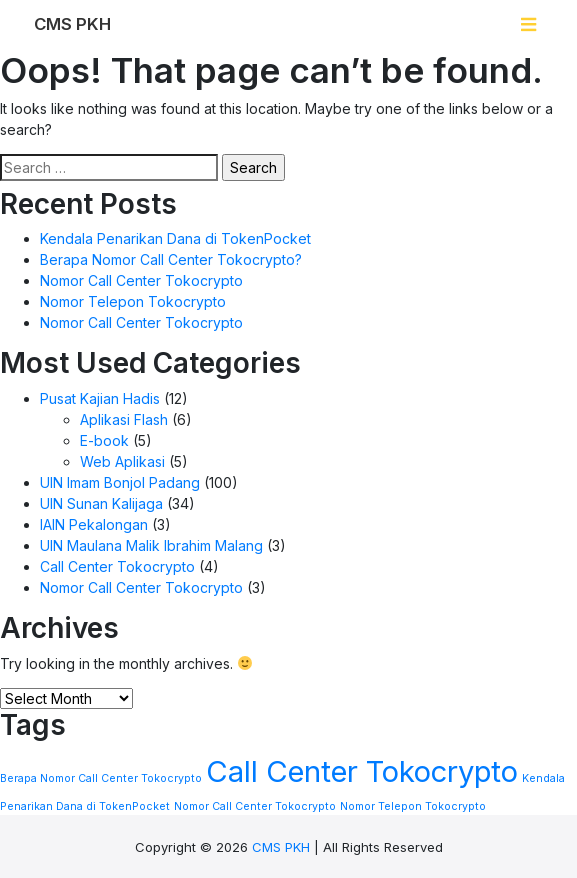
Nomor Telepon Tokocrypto (133, 301)
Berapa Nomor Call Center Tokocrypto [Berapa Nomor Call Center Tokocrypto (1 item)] (101, 778)
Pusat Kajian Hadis (100, 398)
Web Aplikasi (122, 461)
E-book (104, 440)
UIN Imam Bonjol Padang (120, 482)
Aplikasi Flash (124, 419)
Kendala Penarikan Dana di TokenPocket (175, 238)
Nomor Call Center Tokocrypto (141, 280)
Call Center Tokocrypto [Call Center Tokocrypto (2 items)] (362, 771)
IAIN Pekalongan (94, 524)
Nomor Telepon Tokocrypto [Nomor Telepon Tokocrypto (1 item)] (413, 806)
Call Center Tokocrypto (117, 566)
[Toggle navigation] (528, 24)
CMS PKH (281, 847)
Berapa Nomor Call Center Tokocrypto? (171, 259)
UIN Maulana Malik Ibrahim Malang (151, 545)
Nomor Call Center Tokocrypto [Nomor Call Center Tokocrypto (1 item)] (255, 806)
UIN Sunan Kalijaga (101, 503)
